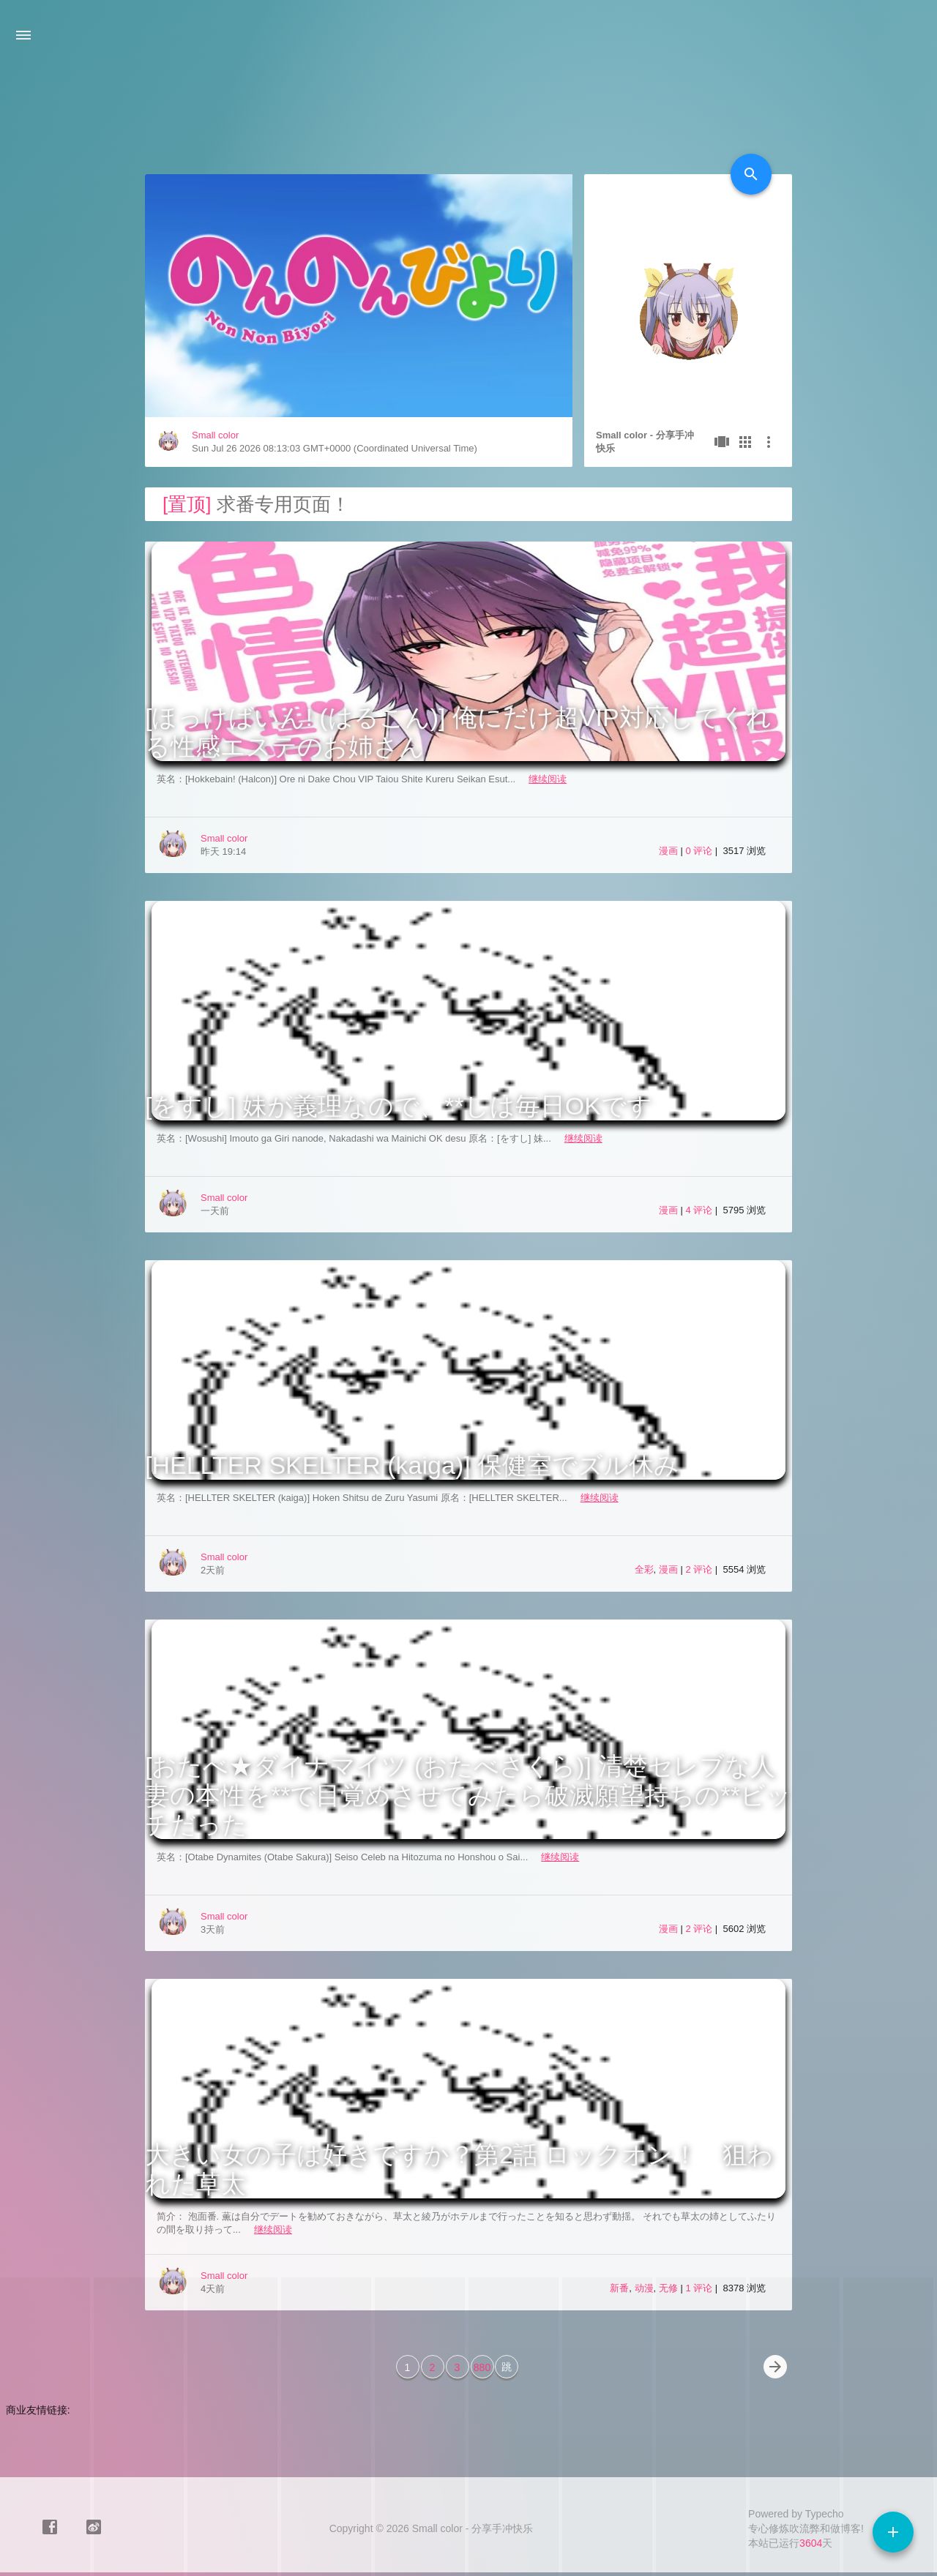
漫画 (668, 850)
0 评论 (699, 850)
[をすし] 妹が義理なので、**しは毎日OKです (398, 1106)
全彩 (644, 1569)
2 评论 (699, 1569)
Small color (215, 435)
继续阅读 (548, 779)
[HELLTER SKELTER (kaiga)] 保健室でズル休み (412, 1465)
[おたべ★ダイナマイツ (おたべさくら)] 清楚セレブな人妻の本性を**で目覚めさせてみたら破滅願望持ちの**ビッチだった (468, 1795)
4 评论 (699, 1210)
